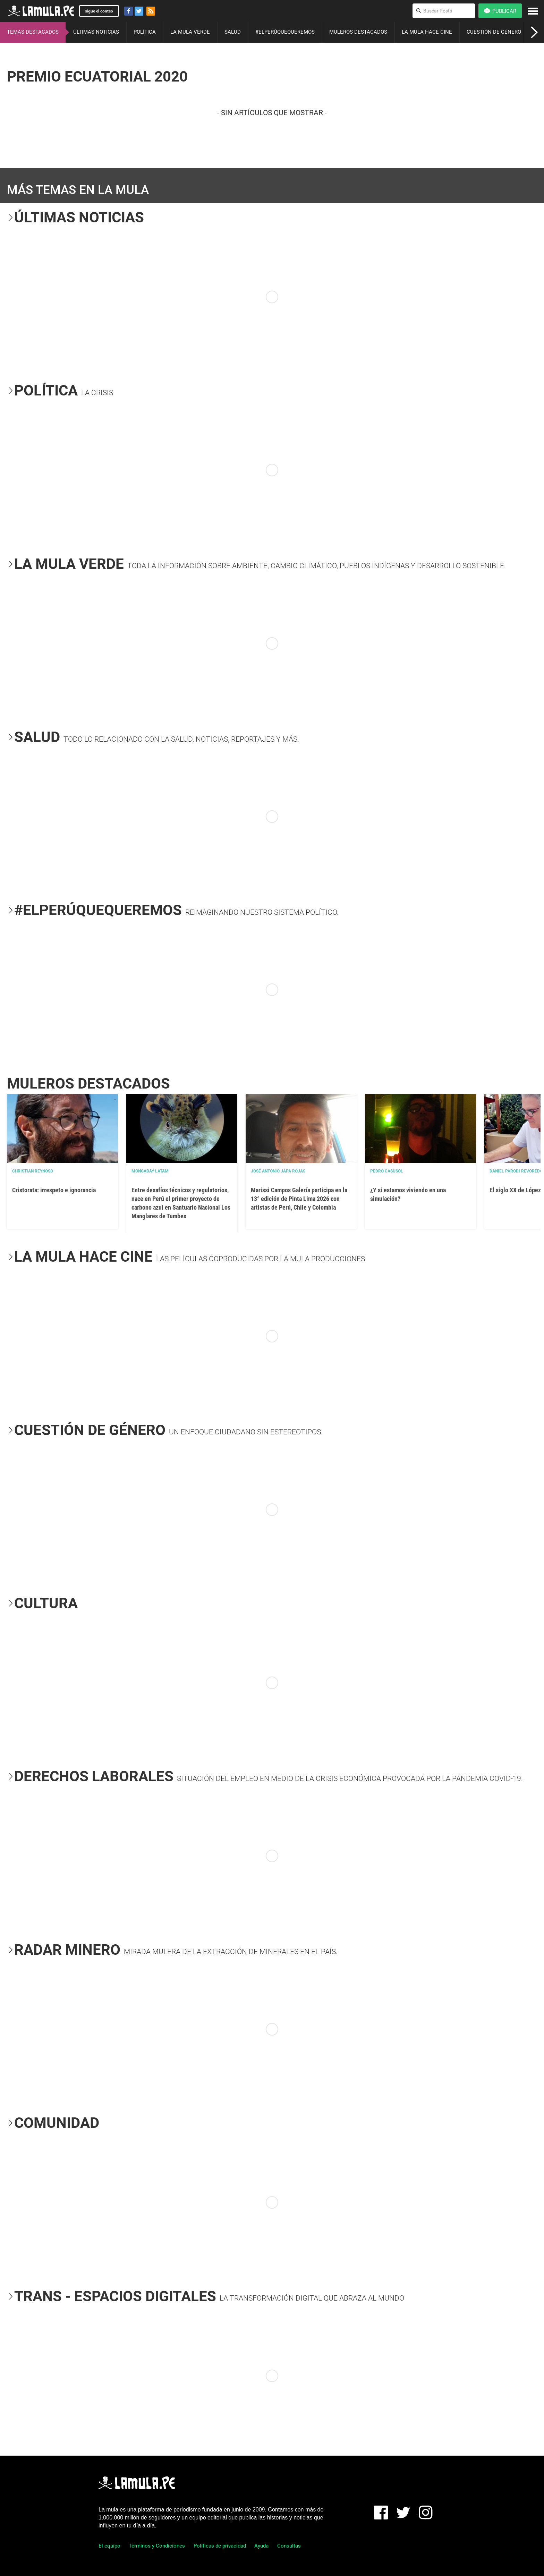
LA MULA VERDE (190, 32)
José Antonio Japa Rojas (278, 1171)
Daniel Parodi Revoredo (516, 1171)
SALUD (232, 32)
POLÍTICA (145, 32)
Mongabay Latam (150, 1171)
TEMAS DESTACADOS (33, 32)
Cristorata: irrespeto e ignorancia (54, 1190)
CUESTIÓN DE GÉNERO (494, 32)
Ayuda (261, 2546)
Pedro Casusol (386, 1171)
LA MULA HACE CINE (427, 32)
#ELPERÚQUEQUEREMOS (285, 32)
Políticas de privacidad (220, 2546)
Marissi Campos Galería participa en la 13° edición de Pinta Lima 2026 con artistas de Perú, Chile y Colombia (299, 1198)
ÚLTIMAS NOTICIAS (96, 32)
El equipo (109, 2546)
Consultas (289, 2546)
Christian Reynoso (32, 1171)
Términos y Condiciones (157, 2546)
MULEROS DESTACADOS (358, 32)
